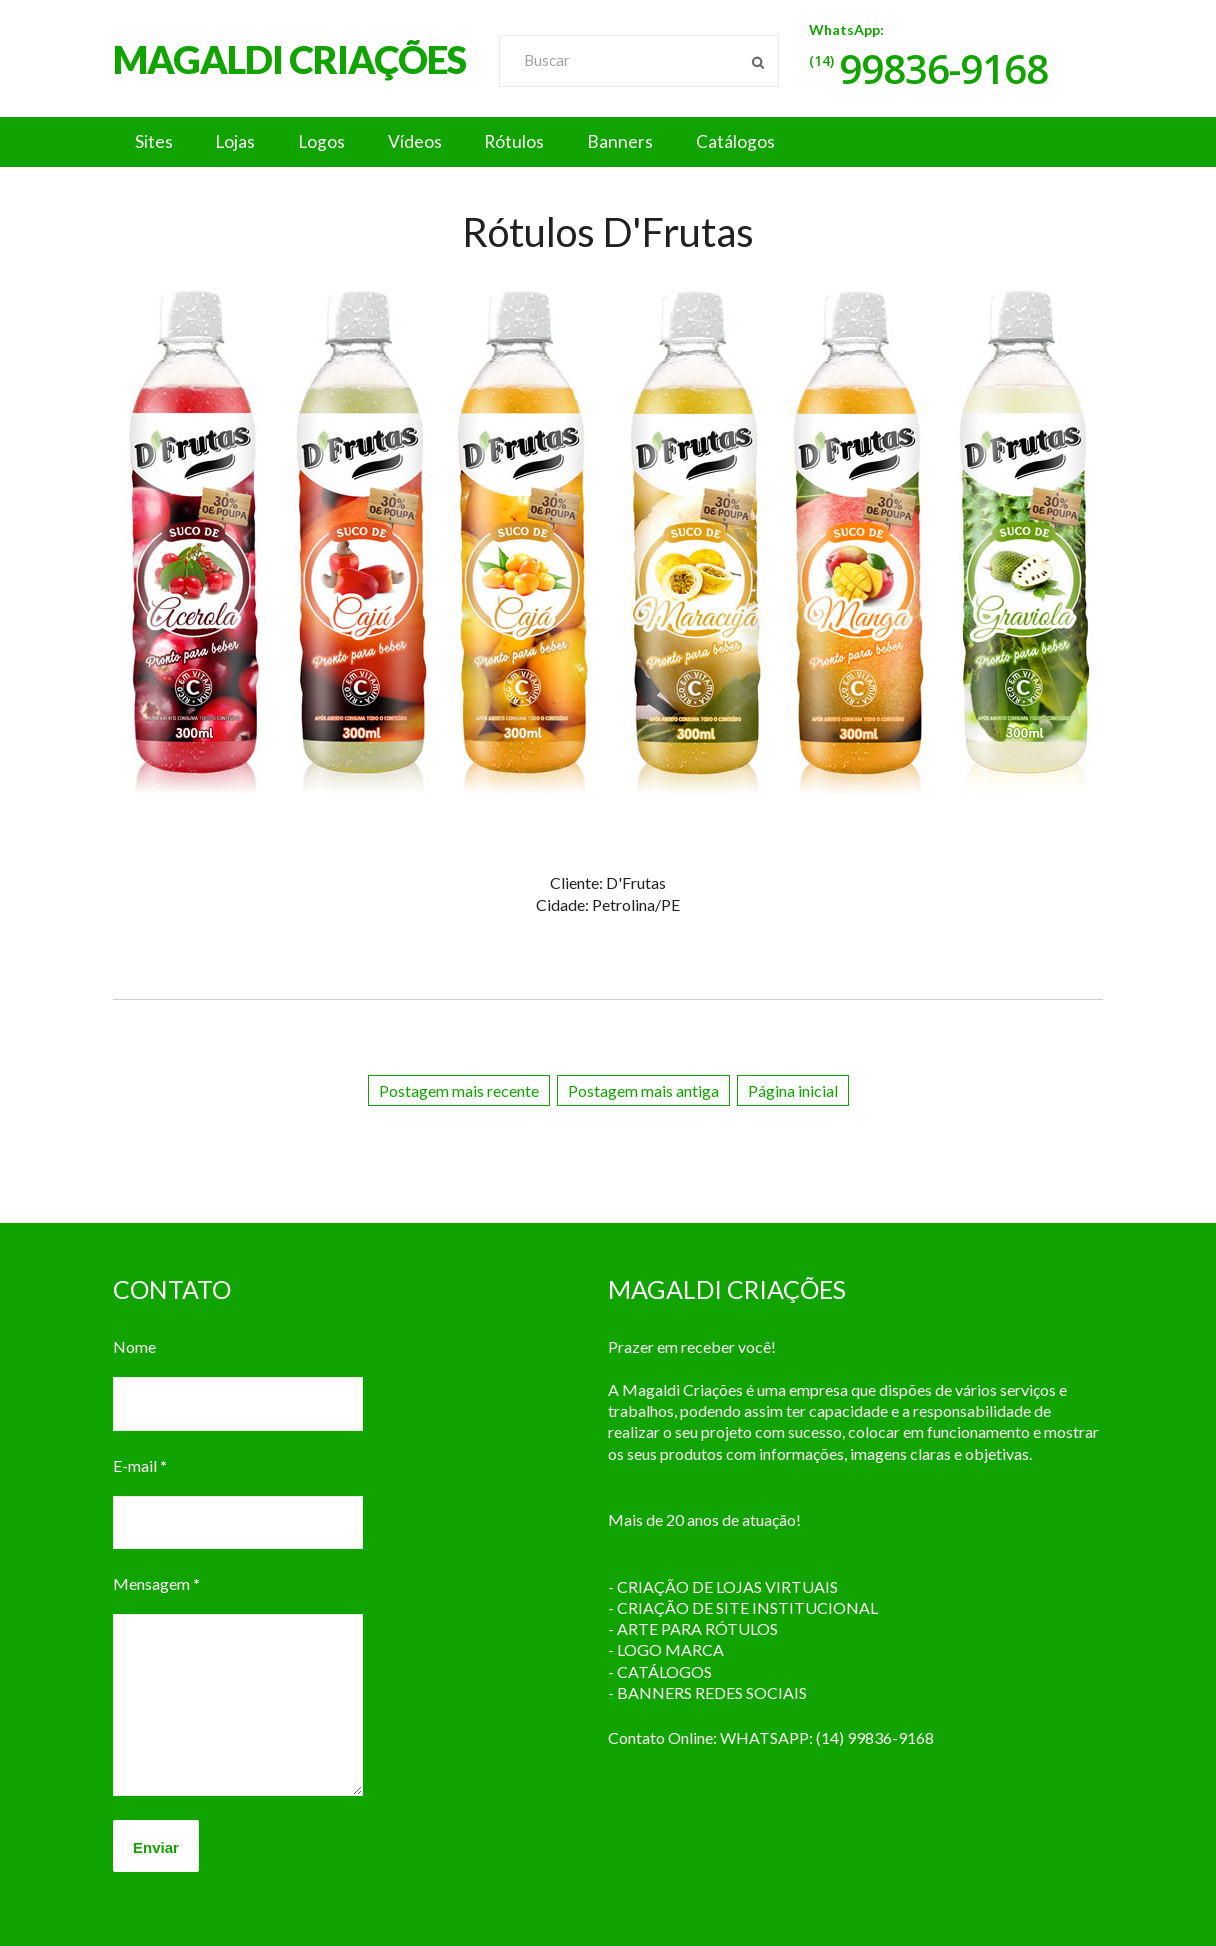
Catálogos (785, 142)
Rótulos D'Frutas (608, 232)
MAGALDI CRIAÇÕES (289, 59)
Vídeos (442, 142)
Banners (663, 142)
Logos (341, 142)
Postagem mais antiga (643, 1090)
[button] (608, 142)
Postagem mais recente (459, 1090)
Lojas (246, 142)
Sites (157, 142)
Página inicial (793, 1090)
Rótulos (549, 142)
